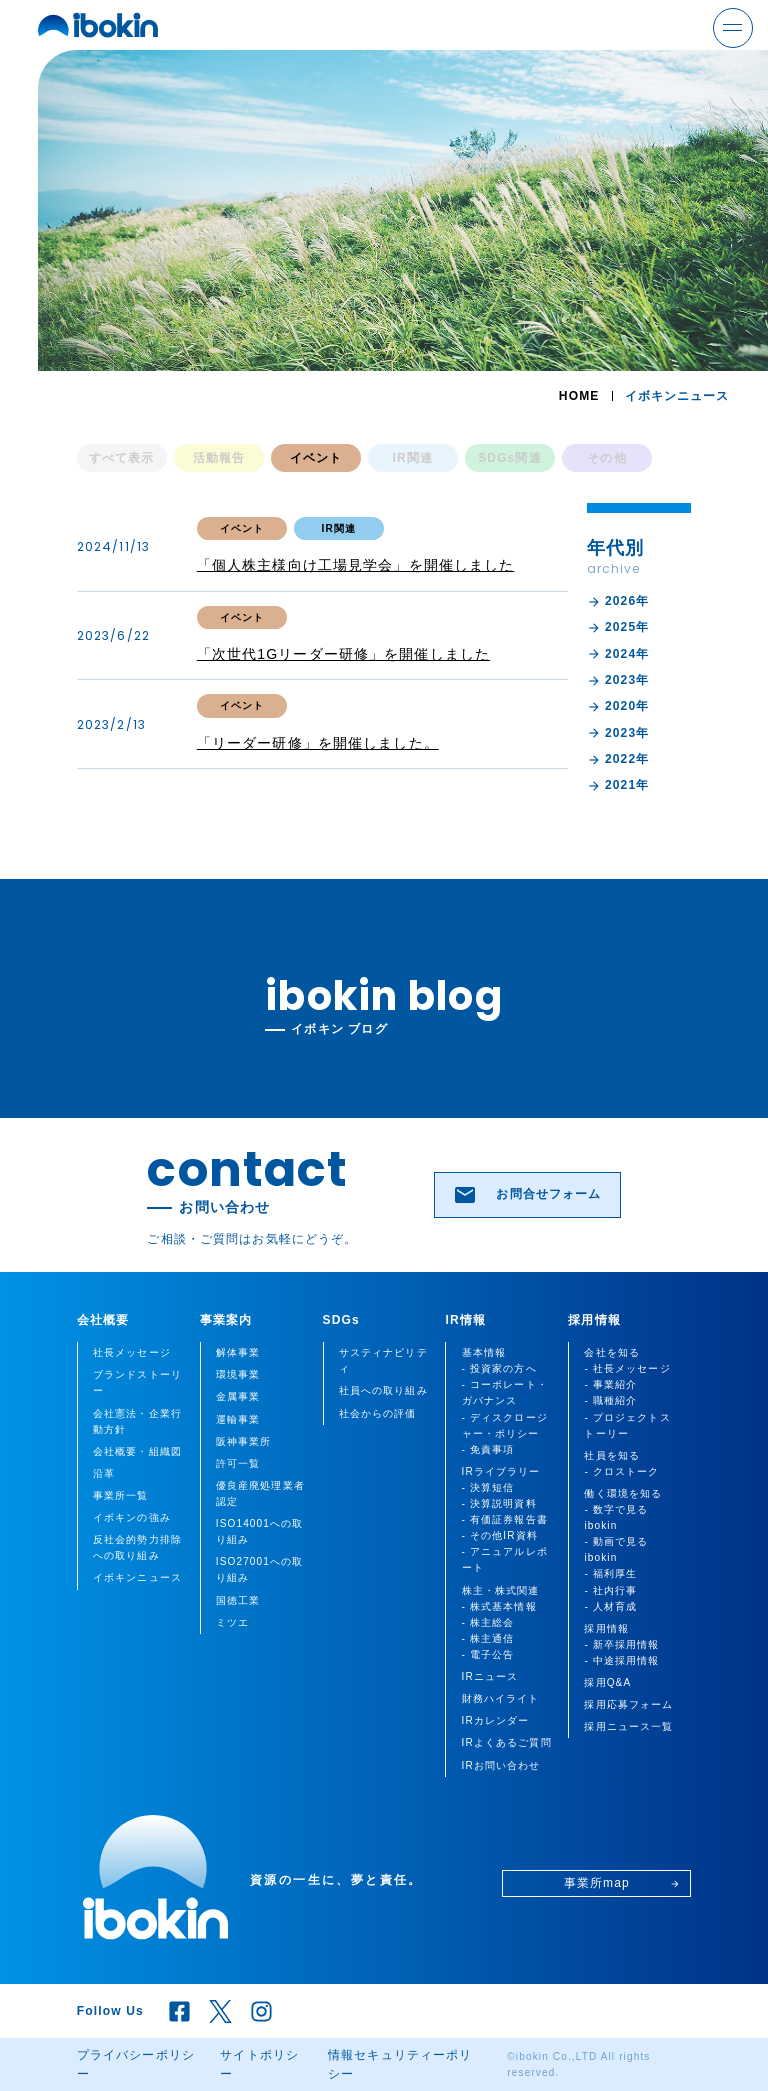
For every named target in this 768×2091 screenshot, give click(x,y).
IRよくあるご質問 (507, 1742)
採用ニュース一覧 (628, 1726)
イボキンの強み (132, 1517)
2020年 (618, 706)
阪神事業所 (244, 1441)
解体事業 (238, 1352)
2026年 (618, 601)
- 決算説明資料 (499, 1503)
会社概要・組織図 (137, 1451)
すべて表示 (122, 458)
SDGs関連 (510, 458)
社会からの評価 (378, 1413)
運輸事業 (238, 1419)
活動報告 (219, 458)
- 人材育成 (610, 1606)
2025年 (618, 627)
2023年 (618, 680)
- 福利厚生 (610, 1573)
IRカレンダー (496, 1720)
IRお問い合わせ (501, 1765)
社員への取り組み (383, 1390)
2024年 (618, 654)
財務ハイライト (501, 1698)
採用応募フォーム (628, 1704)
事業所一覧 (121, 1495)
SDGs (341, 1320)
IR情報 (465, 1320)
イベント (316, 458)
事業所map (622, 1883)
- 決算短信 (488, 1487)
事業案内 (226, 1320)
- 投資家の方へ (499, 1368)
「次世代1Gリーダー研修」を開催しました (343, 654)
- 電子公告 (488, 1654)
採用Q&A (607, 1682)
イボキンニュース (137, 1577)
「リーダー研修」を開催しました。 (318, 743)
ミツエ (232, 1622)
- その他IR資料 (500, 1535)
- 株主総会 (488, 1622)
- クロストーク (621, 1471)
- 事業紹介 (610, 1384)
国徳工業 (238, 1600)
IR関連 (413, 458)
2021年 (618, 785)
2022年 (618, 759)
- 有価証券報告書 (505, 1519)
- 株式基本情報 (499, 1606)
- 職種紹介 (610, 1400)
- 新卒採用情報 (621, 1644)
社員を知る (612, 1455)
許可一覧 (238, 1463)
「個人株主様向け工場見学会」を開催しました (356, 565)
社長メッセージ (132, 1352)
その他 (606, 458)
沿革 (104, 1473)
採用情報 (594, 1320)
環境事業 (238, 1374)
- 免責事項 (488, 1449)
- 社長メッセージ (627, 1368)
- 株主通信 (488, 1638)
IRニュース (490, 1676)
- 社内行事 (610, 1590)
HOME (579, 396)
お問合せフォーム (527, 1195)
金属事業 (238, 1396)
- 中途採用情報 (621, 1660)
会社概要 (103, 1320)
